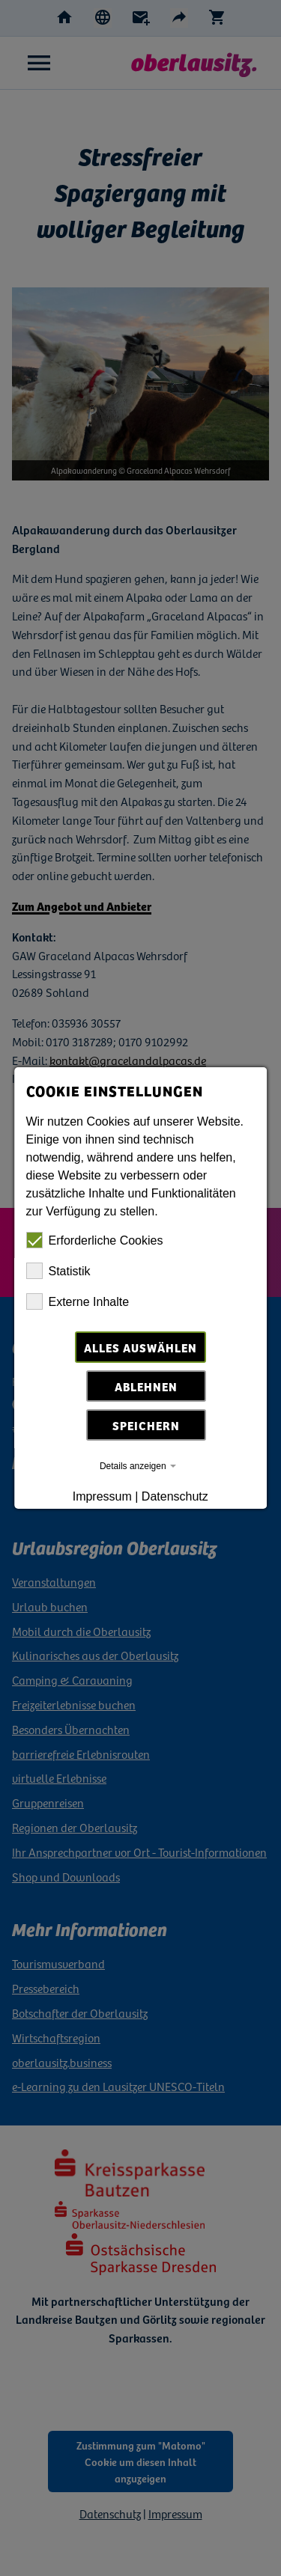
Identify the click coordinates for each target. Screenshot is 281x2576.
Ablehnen (146, 1386)
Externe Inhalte (78, 1301)
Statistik (58, 1271)
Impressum (102, 1496)
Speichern (147, 1425)
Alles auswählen (140, 1347)
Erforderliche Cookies (94, 1240)
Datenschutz (175, 1496)
